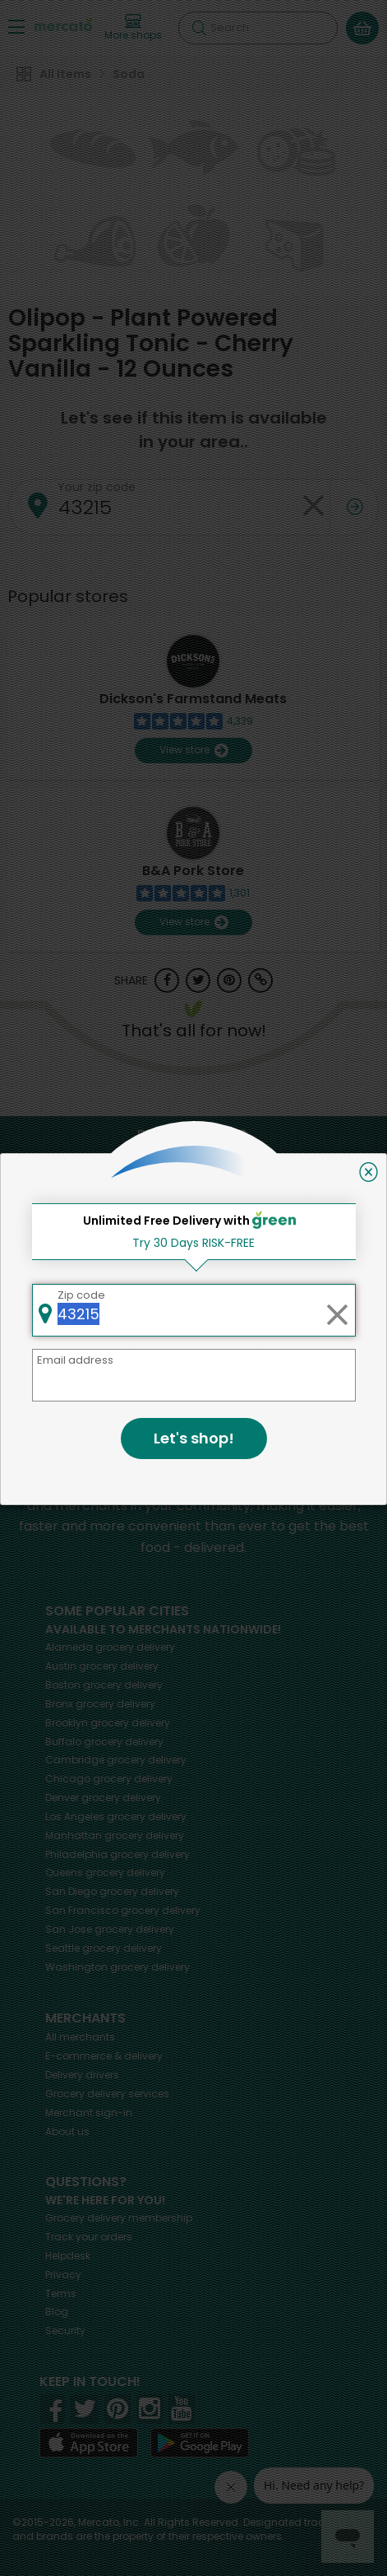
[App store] (88, 2443)
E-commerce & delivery (104, 2056)
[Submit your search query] (198, 28)
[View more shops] (133, 28)
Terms (60, 2293)
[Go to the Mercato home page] (63, 23)
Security (65, 2330)
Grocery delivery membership (118, 2218)
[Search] (258, 28)
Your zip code (97, 487)
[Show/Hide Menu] (16, 26)
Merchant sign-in (88, 2113)
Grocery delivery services (107, 2094)
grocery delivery (110, 1647)
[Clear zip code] (313, 507)
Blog (56, 2312)
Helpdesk (67, 2256)
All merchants (80, 2037)
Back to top (193, 1135)
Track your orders (88, 2237)
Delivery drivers (82, 2075)
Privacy (63, 2275)
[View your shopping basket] (362, 28)
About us (67, 2131)
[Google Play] (199, 2442)
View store (193, 750)
